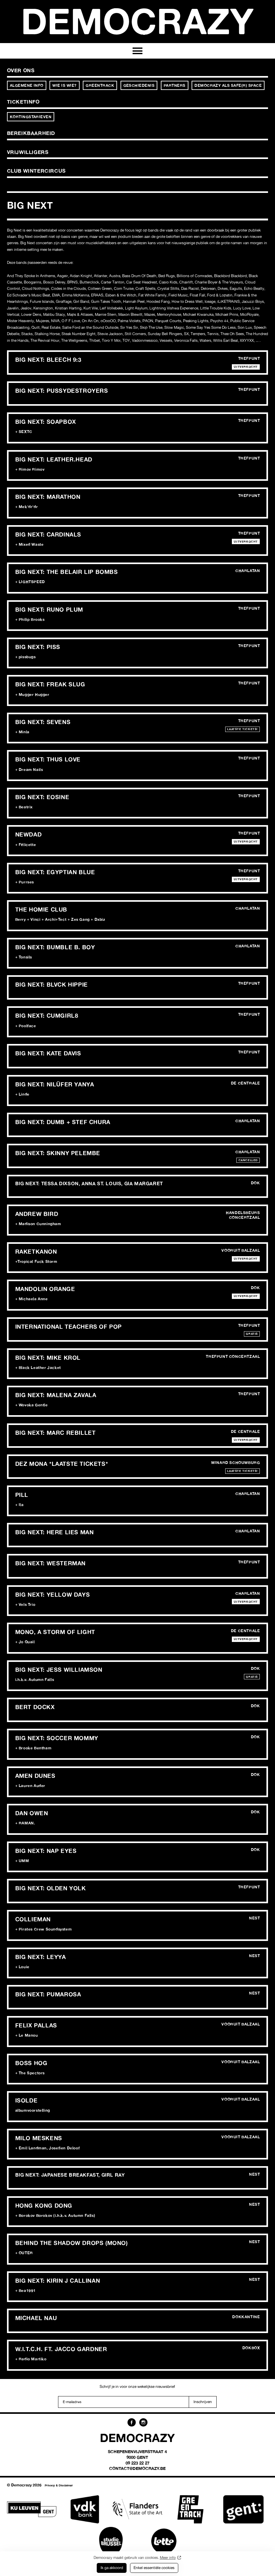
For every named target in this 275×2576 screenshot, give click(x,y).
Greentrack (100, 85)
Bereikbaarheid (31, 133)
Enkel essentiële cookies (154, 2567)
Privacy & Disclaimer (59, 2485)
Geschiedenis (139, 85)
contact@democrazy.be (137, 2468)
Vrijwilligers (28, 152)
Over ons (21, 70)
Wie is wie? (64, 85)
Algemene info (26, 85)
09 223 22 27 (137, 2462)
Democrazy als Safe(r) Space (228, 85)
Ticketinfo (23, 102)
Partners (175, 85)
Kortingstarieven (31, 116)
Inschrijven (202, 2401)
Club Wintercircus (36, 171)
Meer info (168, 2557)
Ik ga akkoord (112, 2567)
